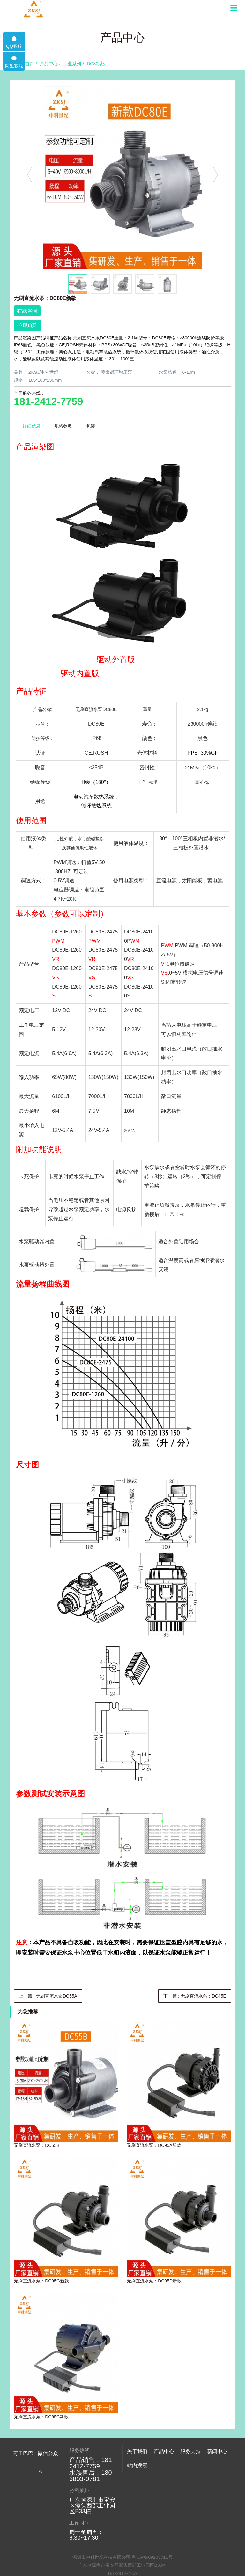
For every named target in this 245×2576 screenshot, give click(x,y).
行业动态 (216, 2473)
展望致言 (136, 2463)
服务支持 (190, 2451)
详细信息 (32, 426)
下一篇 (194, 1995)
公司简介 (136, 2473)
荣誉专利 (136, 2494)
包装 (90, 426)
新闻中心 (217, 2451)
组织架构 (136, 2484)
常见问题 (216, 2484)
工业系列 (72, 63)
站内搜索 (137, 2516)
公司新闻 (216, 2463)
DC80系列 (97, 63)
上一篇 (48, 1995)
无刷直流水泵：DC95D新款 (154, 2280)
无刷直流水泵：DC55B (36, 2145)
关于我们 (137, 2451)
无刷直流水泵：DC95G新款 (41, 2280)
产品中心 (49, 63)
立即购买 (27, 325)
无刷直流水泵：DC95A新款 (154, 2145)
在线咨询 (27, 311)
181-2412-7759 (48, 401)
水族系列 (163, 2484)
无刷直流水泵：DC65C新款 (41, 2416)
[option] (122, 177)
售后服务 (189, 2463)
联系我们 (136, 2504)
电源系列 (163, 2504)
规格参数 (63, 426)
